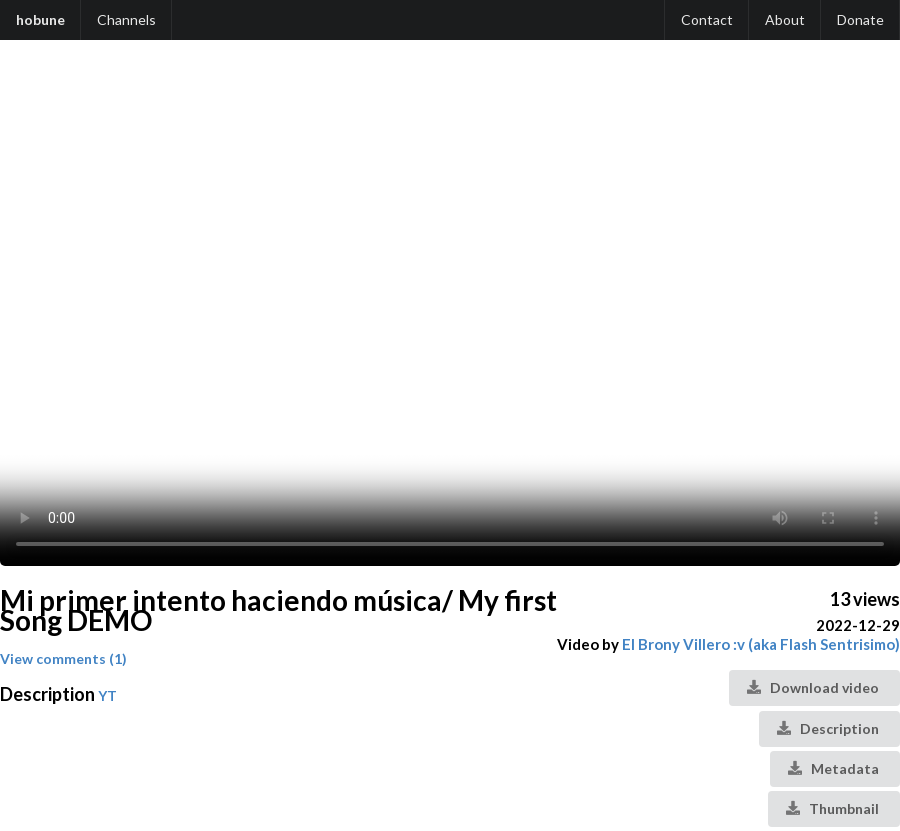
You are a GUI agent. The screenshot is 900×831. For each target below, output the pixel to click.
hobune (40, 19)
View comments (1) (63, 658)
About (785, 19)
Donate (860, 19)
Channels (126, 19)
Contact (707, 19)
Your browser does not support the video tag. (450, 313)
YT (107, 695)
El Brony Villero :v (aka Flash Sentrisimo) (761, 644)
